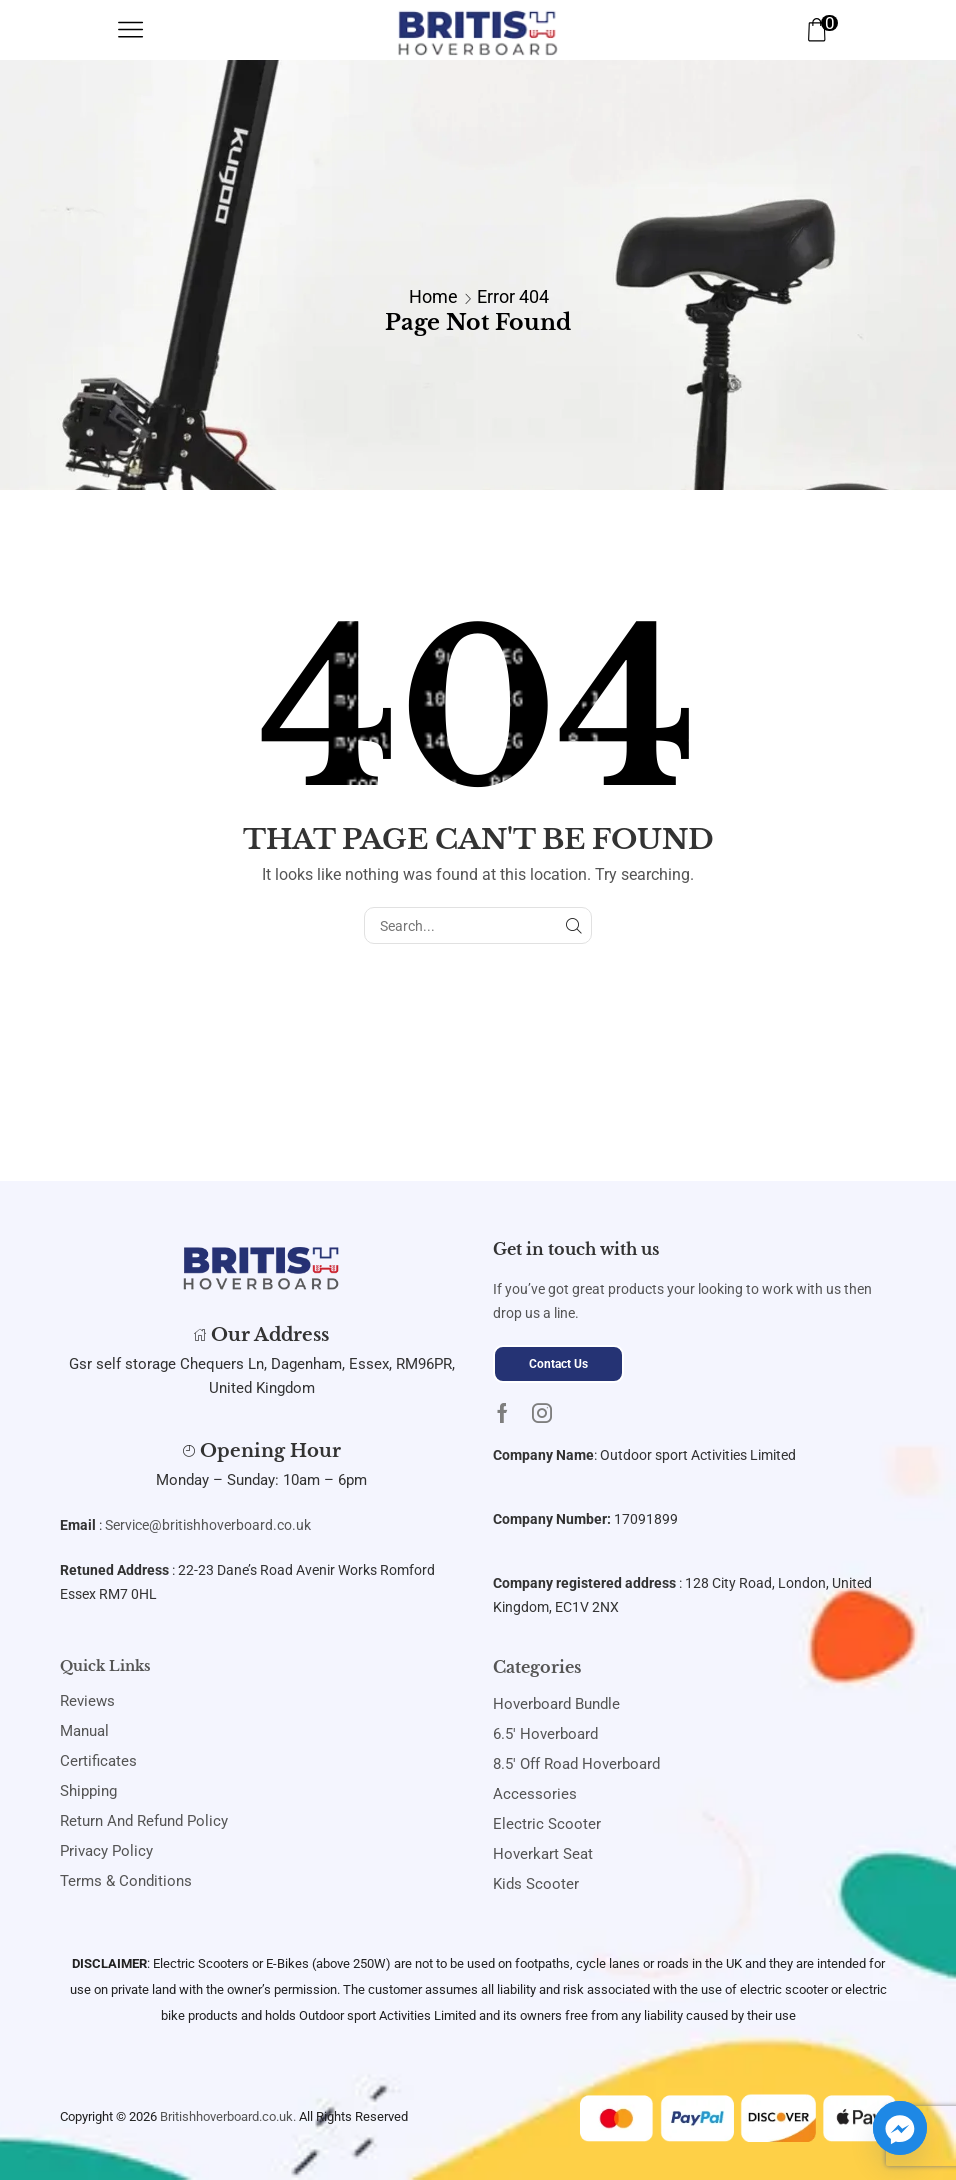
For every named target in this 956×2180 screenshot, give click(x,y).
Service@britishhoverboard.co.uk (208, 1525)
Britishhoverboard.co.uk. (228, 2116)
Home (433, 296)
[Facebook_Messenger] (900, 2128)
